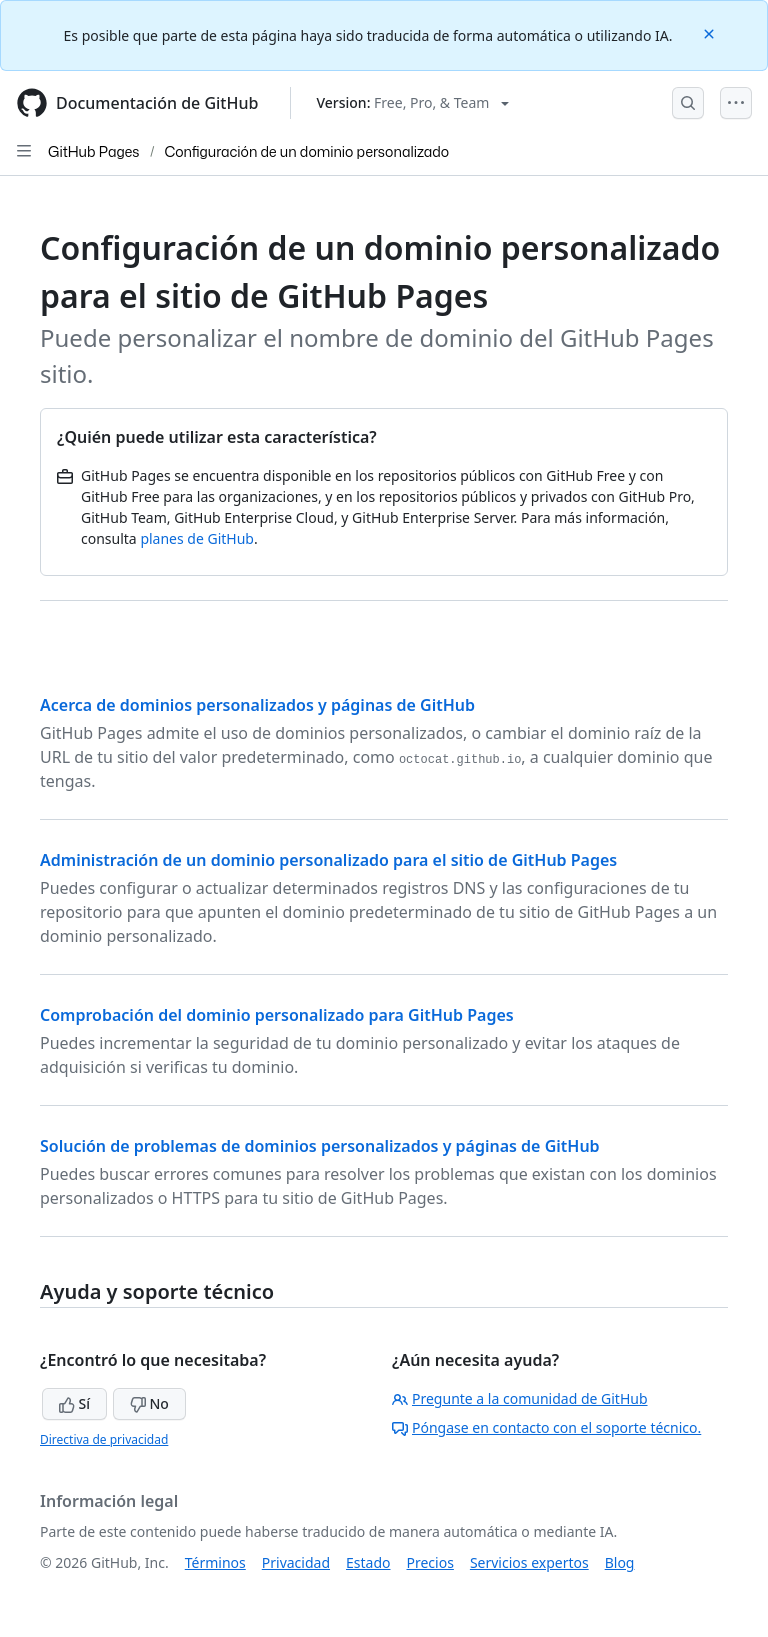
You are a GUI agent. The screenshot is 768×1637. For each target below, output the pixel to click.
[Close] (711, 32)
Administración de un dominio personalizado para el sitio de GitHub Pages (328, 860)
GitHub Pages (94, 151)
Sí (74, 1403)
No (149, 1403)
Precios (430, 1562)
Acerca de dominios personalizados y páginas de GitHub (257, 705)
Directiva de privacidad (104, 1439)
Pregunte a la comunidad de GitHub (520, 1398)
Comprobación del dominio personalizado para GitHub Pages (277, 1015)
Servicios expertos (529, 1562)
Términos (215, 1562)
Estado (368, 1562)
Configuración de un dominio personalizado (307, 151)
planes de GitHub (197, 538)
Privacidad (296, 1562)
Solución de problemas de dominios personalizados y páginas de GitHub (320, 1146)
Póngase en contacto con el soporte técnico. (546, 1427)
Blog (620, 1562)
